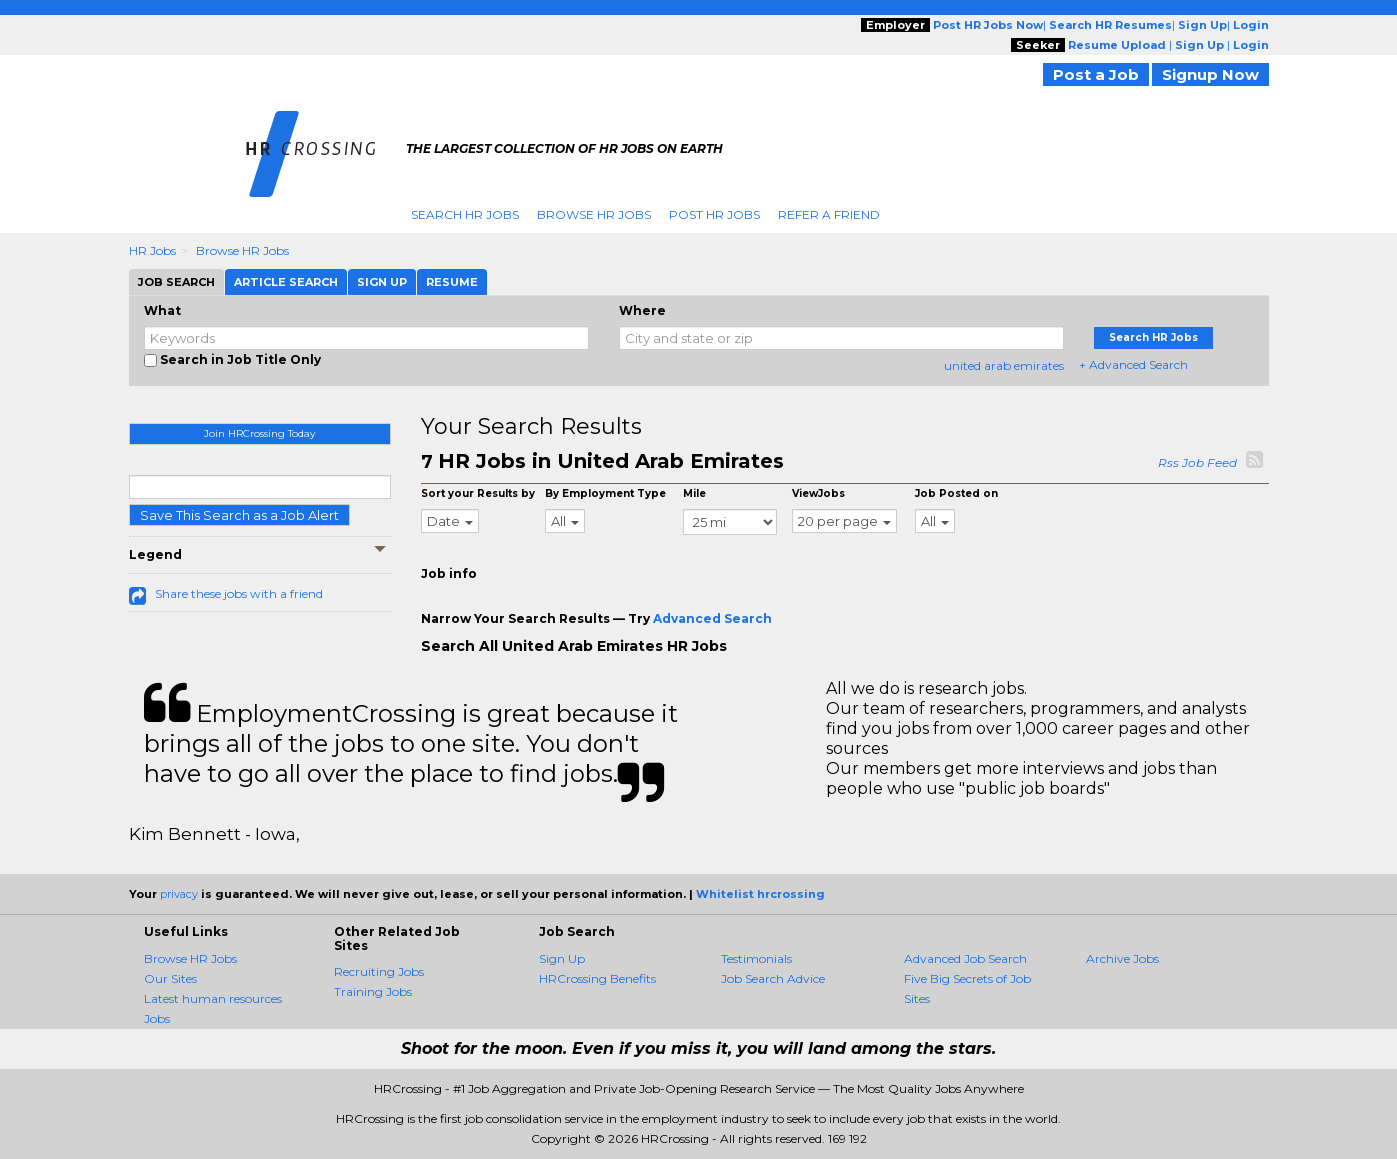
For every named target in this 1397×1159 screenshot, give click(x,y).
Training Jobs (373, 991)
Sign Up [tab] (382, 282)
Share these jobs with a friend (239, 593)
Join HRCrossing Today (259, 433)
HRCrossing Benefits (597, 978)
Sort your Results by (478, 493)
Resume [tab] (452, 282)
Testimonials (756, 958)
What (162, 310)
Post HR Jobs (714, 214)
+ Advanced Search (1133, 364)
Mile (694, 493)
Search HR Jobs (465, 214)
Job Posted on (956, 493)
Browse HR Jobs (594, 214)
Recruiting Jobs (379, 971)
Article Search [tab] (286, 282)
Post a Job (1096, 74)
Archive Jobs (1122, 958)
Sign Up (562, 958)
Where (642, 310)
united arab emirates (1004, 365)
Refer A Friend (829, 214)
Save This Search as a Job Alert (239, 515)
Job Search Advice (773, 978)
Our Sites (170, 978)
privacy (179, 894)
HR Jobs (152, 250)
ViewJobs (818, 493)
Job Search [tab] (176, 282)
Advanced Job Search (965, 958)
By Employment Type (605, 493)
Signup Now (1210, 74)
